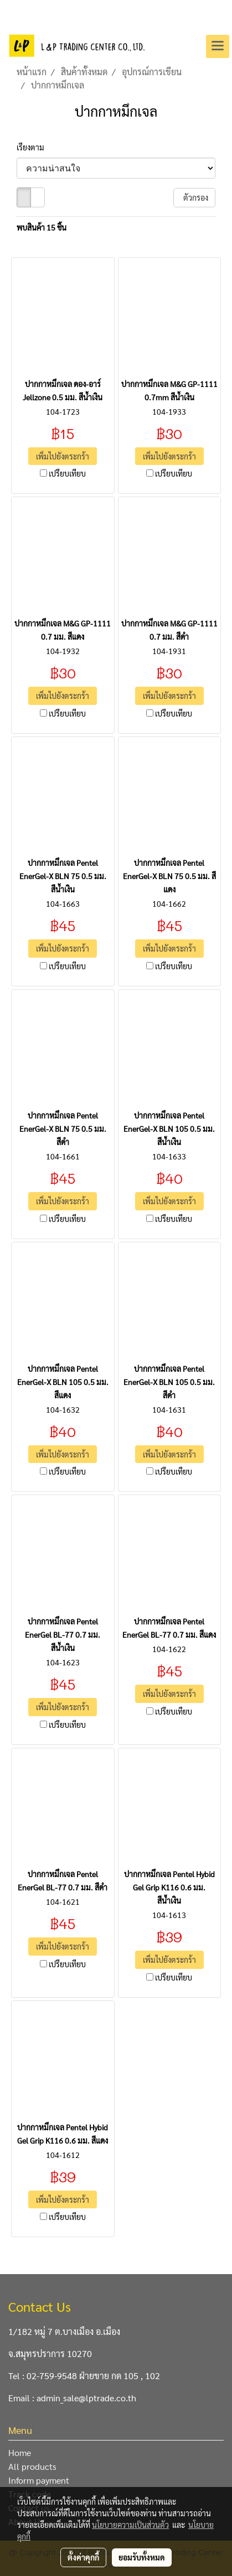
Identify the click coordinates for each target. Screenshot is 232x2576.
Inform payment (38, 2480)
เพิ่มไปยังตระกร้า (62, 456)
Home (19, 2452)
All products (32, 2466)
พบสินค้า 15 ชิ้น (41, 227)
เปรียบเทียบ (67, 473)
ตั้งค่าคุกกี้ (83, 2557)
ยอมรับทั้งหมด (141, 2557)
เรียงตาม (33, 147)
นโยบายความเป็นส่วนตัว (130, 2525)
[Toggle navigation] (217, 46)
